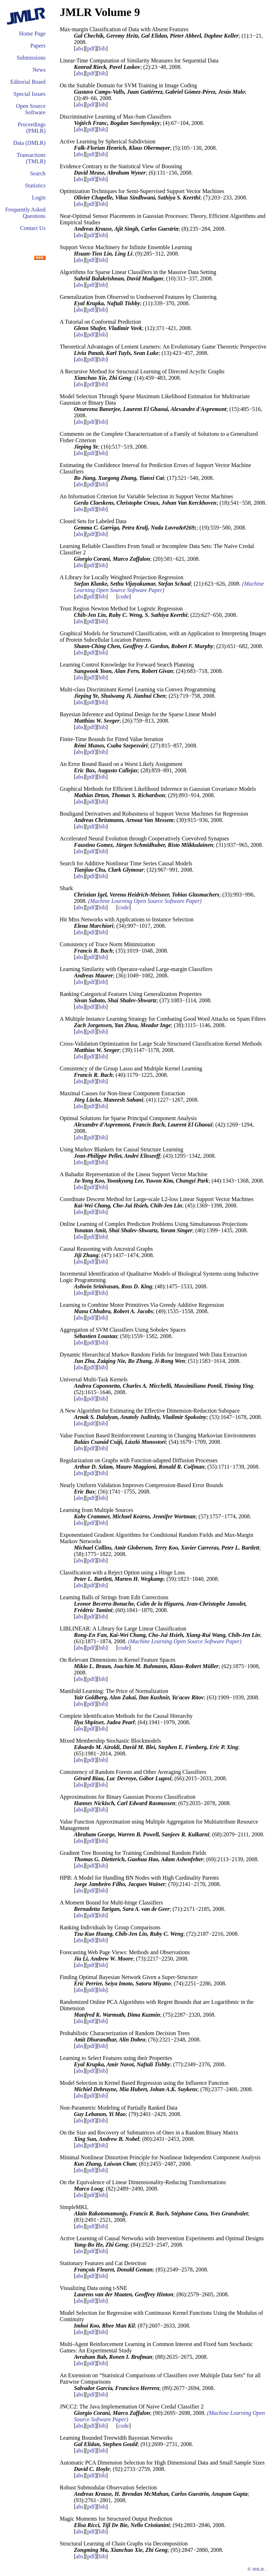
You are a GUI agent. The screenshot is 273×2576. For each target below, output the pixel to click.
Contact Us (33, 228)
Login (39, 197)
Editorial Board (28, 82)
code (123, 596)
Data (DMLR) (29, 143)
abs (79, 48)
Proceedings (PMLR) (32, 127)
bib (102, 48)
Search (38, 173)
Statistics (35, 185)
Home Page (32, 34)
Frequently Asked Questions (25, 213)
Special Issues (30, 94)
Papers (38, 46)
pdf (91, 48)
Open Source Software (31, 109)
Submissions (31, 58)
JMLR (258, 2569)
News (39, 70)
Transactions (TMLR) (31, 158)
